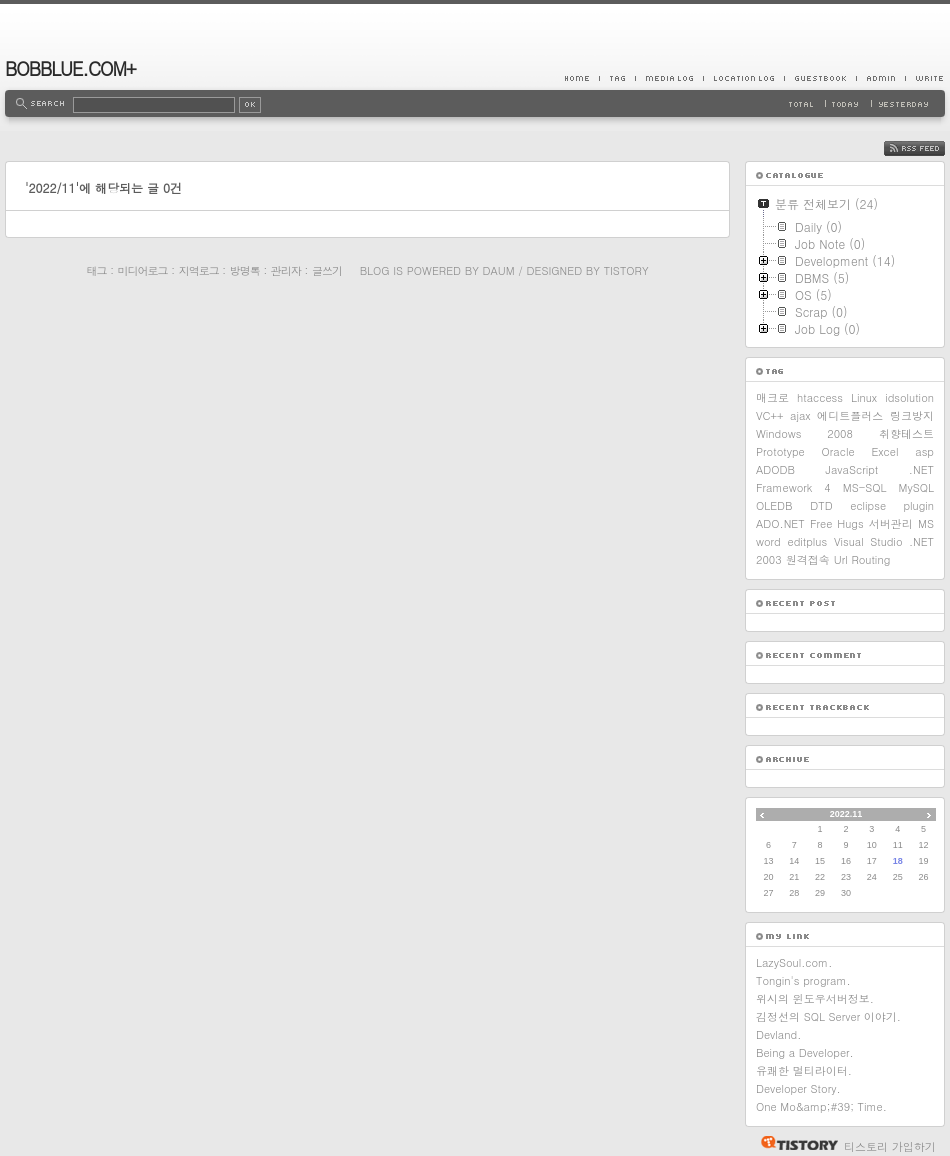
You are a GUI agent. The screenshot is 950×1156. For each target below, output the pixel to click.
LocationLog (743, 78)
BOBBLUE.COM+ (70, 68)
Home (582, 78)
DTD (821, 505)
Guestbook (820, 78)
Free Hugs (837, 523)
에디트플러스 (850, 415)
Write (925, 78)
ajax (800, 415)
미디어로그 (143, 270)
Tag (617, 78)
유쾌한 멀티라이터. (804, 1070)
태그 (96, 270)
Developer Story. (798, 1088)
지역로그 (199, 270)
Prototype (780, 451)
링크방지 (912, 415)
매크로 (772, 397)
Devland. (778, 1034)
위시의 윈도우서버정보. (815, 998)
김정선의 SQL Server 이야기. (828, 1016)
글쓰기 (327, 270)
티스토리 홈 (794, 1143)
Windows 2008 (804, 433)
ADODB (775, 469)
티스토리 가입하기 (890, 1146)
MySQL (916, 487)
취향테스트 (906, 433)
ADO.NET (780, 523)
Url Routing (862, 559)
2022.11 (846, 814)
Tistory (626, 270)
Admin (880, 78)
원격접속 (808, 559)
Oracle (838, 451)
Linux (864, 397)
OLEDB (774, 505)
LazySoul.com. (794, 962)
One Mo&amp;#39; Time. (821, 1106)
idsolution (909, 397)
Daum (499, 270)
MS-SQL (865, 487)
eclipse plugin (892, 505)
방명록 (245, 270)
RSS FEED (929, 148)
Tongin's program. (803, 980)
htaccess (820, 397)
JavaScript (852, 469)
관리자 (286, 270)
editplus (807, 541)
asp (924, 451)
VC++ (769, 415)
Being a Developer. (805, 1052)
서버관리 (891, 523)
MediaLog (669, 78)
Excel (884, 451)
